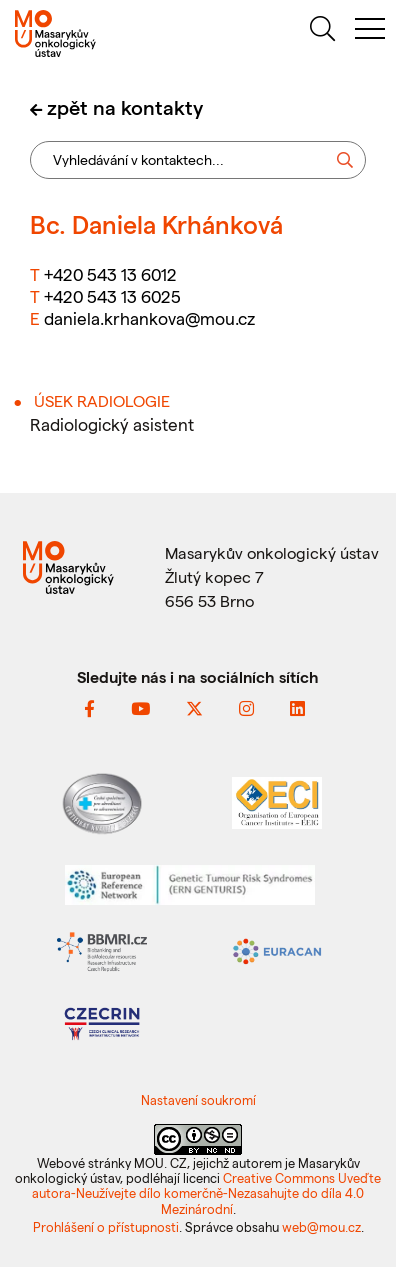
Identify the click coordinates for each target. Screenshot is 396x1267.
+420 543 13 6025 (112, 296)
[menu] (370, 31)
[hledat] (322, 31)
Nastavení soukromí (198, 1099)
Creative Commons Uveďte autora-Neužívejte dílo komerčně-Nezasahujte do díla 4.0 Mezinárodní (206, 1193)
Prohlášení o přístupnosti (106, 1226)
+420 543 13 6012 (110, 274)
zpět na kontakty (125, 107)
